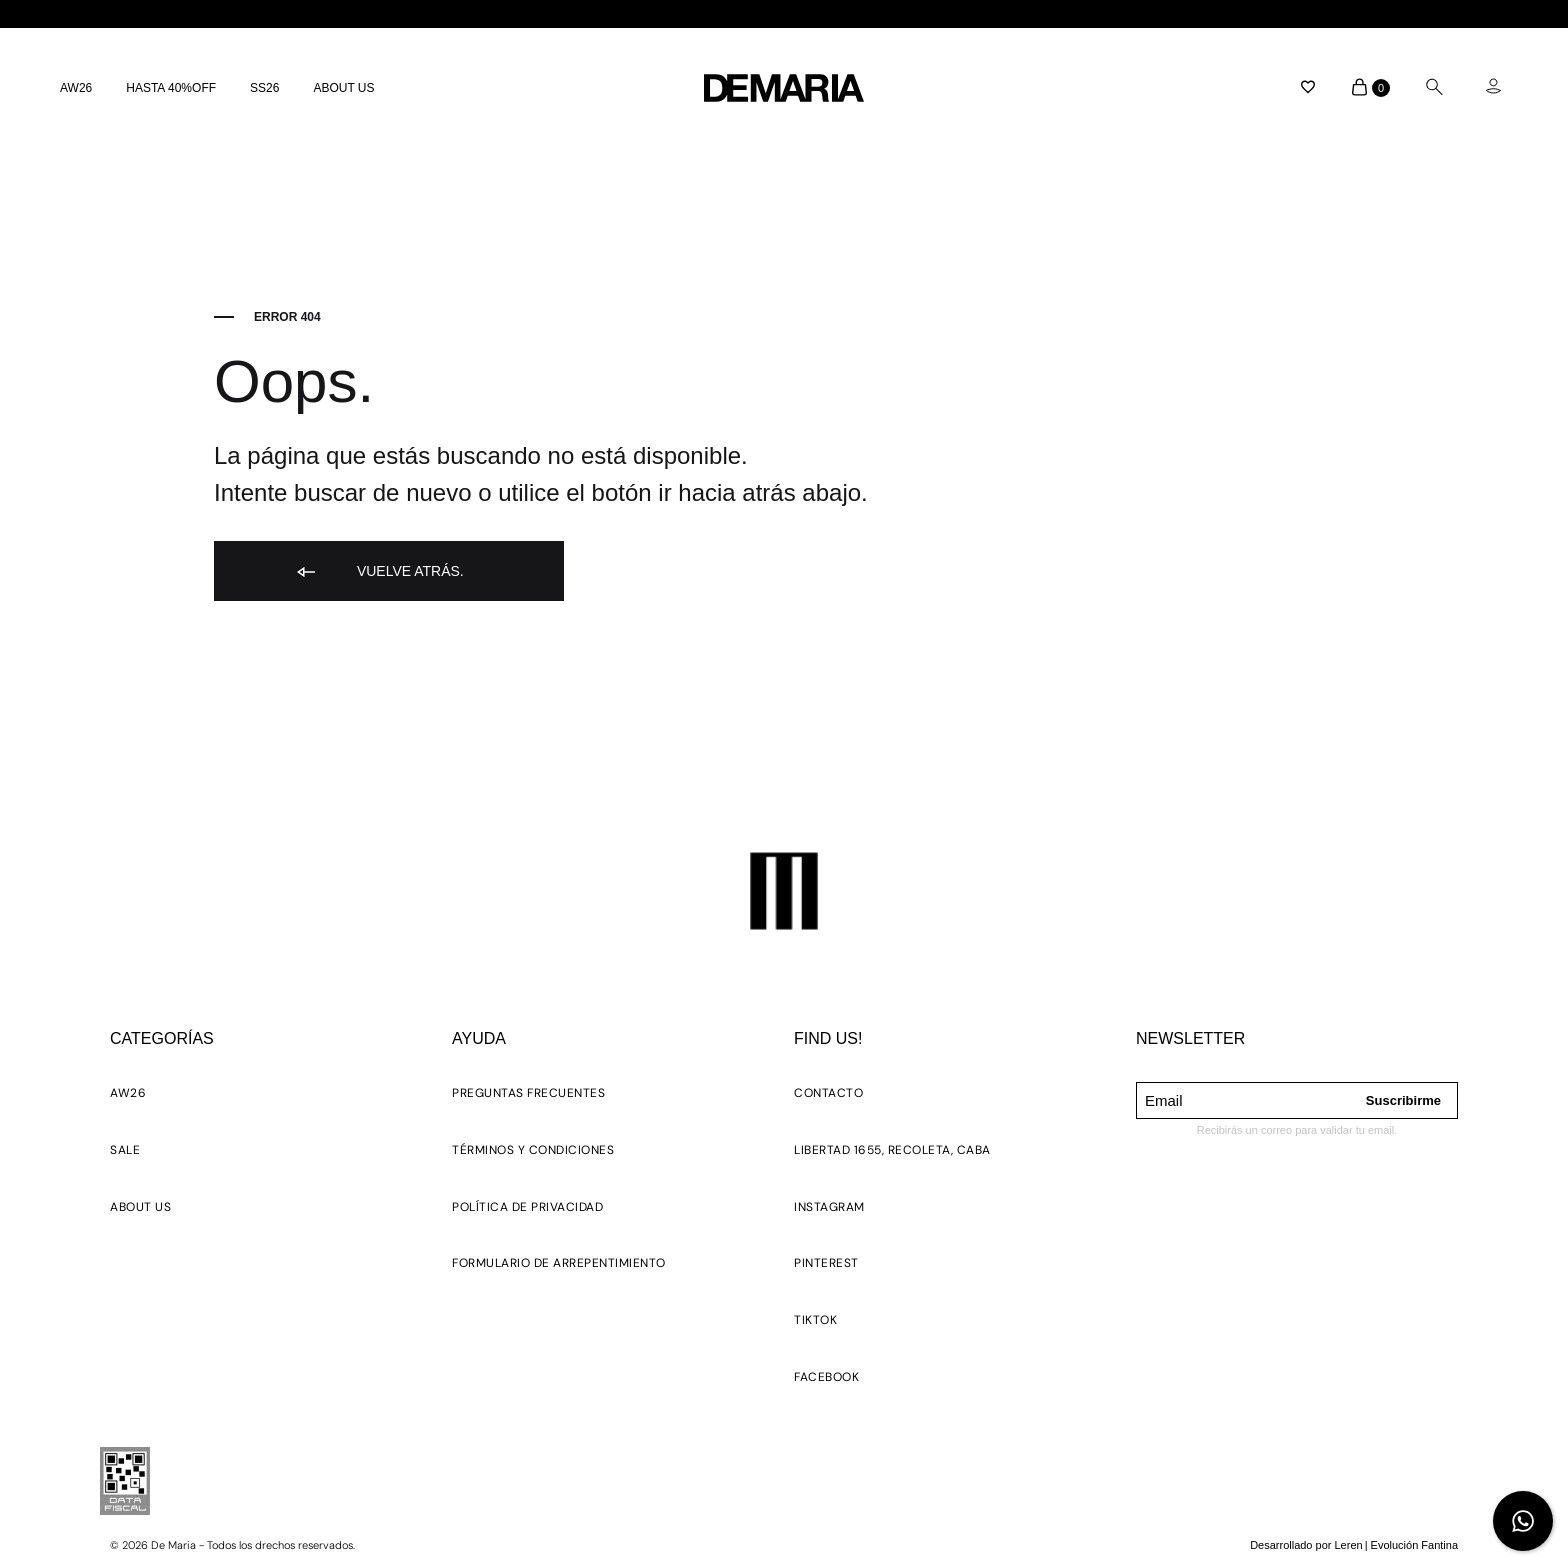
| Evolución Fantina (1411, 1545)
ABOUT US (343, 88)
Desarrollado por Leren (1306, 1545)
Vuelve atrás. (379, 572)
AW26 (76, 88)
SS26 (264, 88)
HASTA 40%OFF (171, 88)
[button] (128, 1096)
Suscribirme (1403, 1100)
